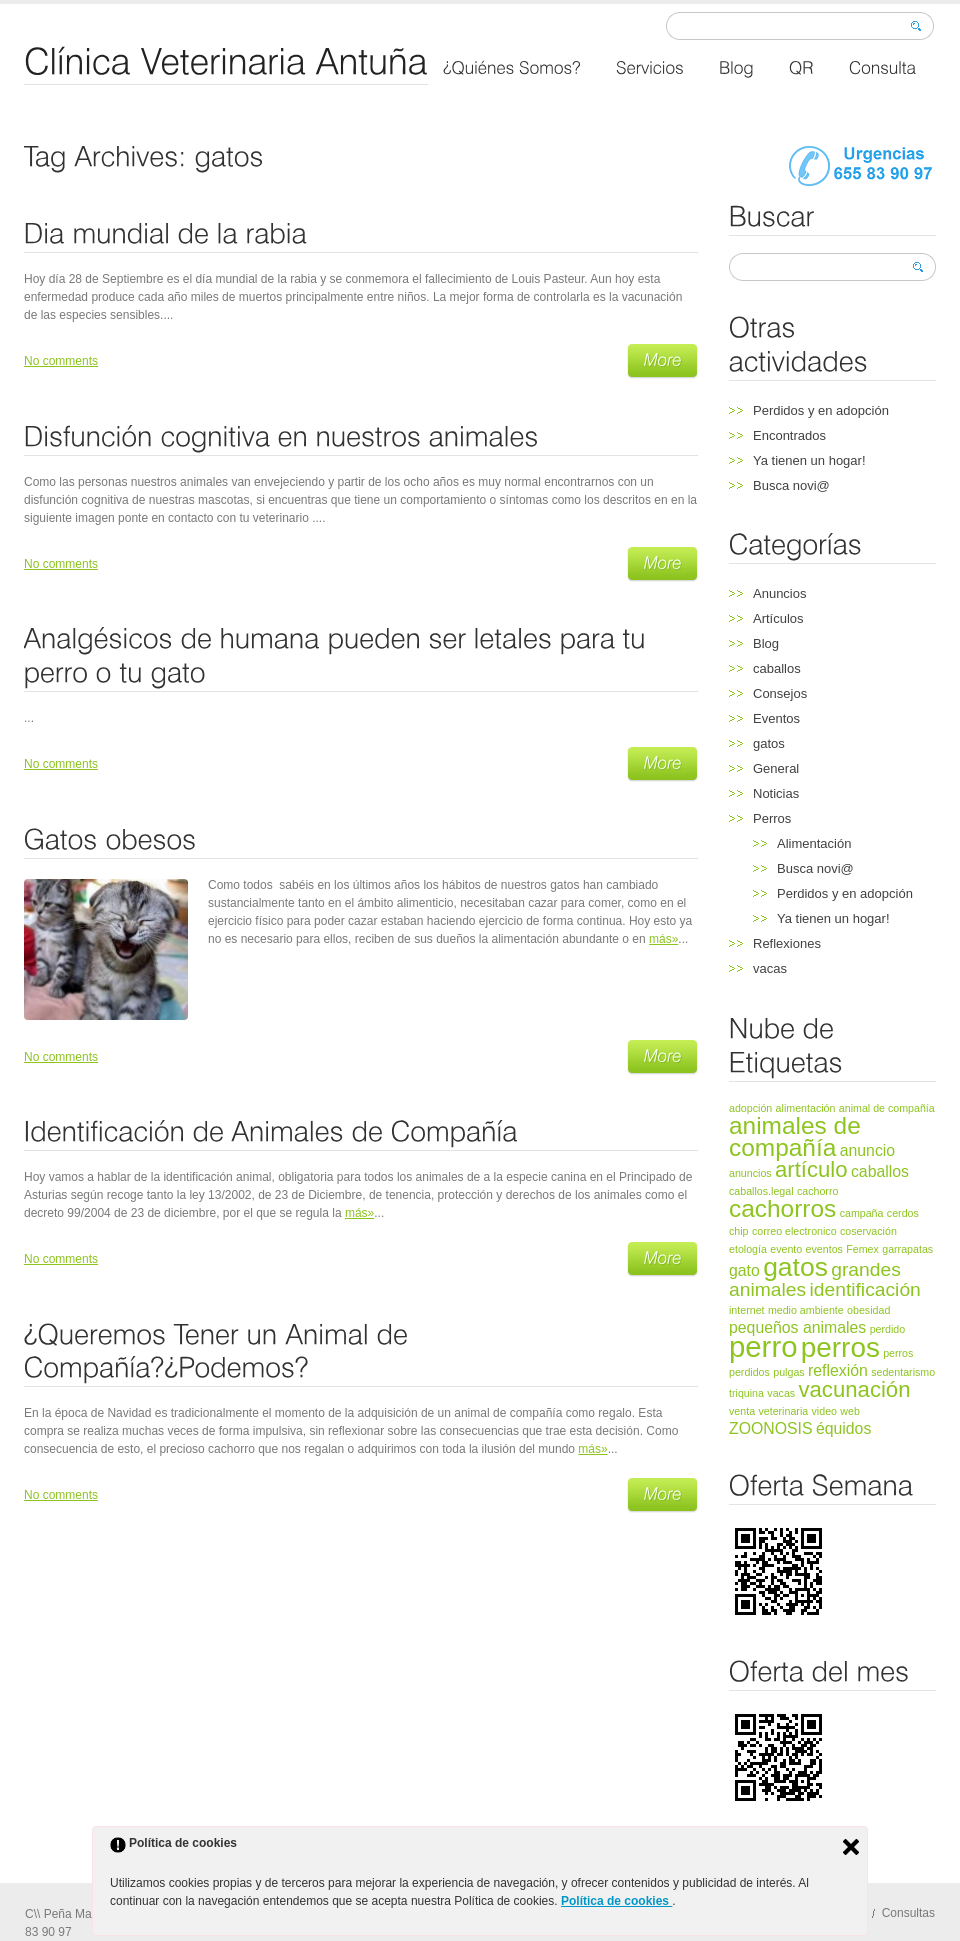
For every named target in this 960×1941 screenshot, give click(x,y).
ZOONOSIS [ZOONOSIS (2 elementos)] (771, 1428)
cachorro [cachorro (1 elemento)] (817, 1191)
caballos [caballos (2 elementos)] (880, 1171)
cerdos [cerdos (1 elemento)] (903, 1213)
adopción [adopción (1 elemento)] (750, 1108)
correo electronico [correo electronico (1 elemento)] (794, 1231)
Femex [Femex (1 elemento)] (862, 1249)
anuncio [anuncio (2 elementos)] (867, 1150)
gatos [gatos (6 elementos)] (795, 1267)
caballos (777, 668)
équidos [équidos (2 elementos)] (843, 1428)
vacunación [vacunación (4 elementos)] (854, 1389)
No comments (61, 361)
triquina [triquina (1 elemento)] (746, 1393)
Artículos (778, 618)
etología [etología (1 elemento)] (748, 1249)
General (776, 768)
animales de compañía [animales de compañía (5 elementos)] (795, 1136)
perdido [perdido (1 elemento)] (888, 1329)
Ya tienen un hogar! (809, 460)
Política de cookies (616, 1901)
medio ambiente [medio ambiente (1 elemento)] (806, 1310)
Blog (766, 643)
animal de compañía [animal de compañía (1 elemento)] (887, 1108)
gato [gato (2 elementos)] (744, 1270)
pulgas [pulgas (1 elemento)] (788, 1372)
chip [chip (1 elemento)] (739, 1231)
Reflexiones (787, 943)
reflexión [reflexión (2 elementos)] (838, 1370)
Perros (772, 818)
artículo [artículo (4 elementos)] (811, 1169)
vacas (770, 968)
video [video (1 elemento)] (824, 1411)
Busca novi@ (791, 485)
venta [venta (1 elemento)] (742, 1411)
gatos (769, 743)
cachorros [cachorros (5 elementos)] (782, 1208)
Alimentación (814, 843)
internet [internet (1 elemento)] (747, 1310)
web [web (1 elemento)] (850, 1411)
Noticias (776, 793)
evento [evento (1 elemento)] (786, 1249)
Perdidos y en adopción (821, 410)
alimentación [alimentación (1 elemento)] (806, 1108)
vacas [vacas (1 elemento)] (781, 1393)
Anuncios (779, 593)
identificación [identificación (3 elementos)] (864, 1289)
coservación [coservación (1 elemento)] (868, 1231)
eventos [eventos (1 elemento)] (824, 1249)
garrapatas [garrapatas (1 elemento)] (907, 1249)
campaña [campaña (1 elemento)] (862, 1213)
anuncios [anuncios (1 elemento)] (750, 1173)
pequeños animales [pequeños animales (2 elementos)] (797, 1327)
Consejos (780, 693)
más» (663, 939)
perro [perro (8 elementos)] (763, 1346)
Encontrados (789, 435)
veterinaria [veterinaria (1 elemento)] (783, 1411)
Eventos (776, 718)
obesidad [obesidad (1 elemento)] (868, 1310)
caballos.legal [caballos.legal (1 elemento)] (761, 1191)
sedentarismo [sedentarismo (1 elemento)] (903, 1372)
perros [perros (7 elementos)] (840, 1347)
